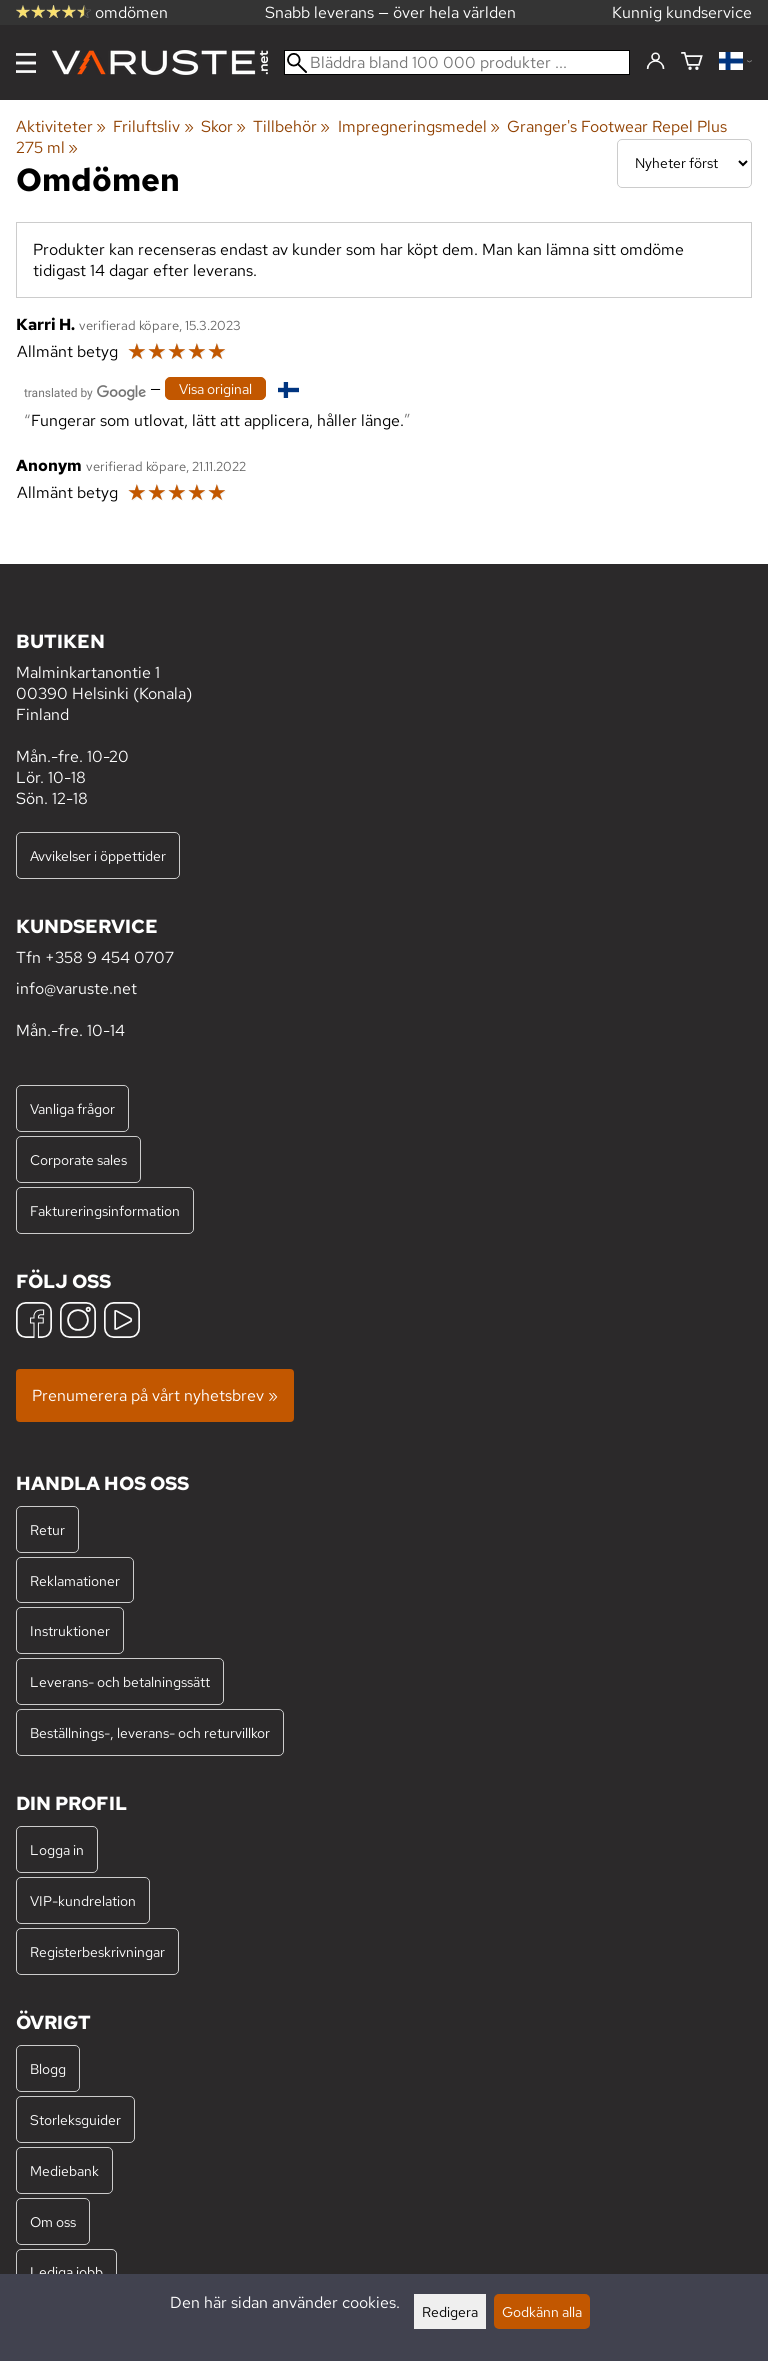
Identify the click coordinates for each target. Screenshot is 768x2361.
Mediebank (64, 2170)
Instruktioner (70, 1630)
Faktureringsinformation (105, 1210)
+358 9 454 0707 (109, 957)
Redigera (450, 2311)
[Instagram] (78, 1322)
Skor (223, 126)
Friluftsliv (153, 126)
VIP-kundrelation (83, 1900)
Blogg (48, 2068)
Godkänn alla (542, 2311)
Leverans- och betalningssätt (120, 1681)
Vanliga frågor (72, 1108)
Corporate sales (78, 1159)
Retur (47, 1529)
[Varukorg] (692, 62)
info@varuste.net (76, 988)
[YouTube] (122, 1322)
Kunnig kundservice (682, 12)
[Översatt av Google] (85, 390)
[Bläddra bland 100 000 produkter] (457, 62)
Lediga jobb (66, 2271)
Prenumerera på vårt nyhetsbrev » (155, 1395)
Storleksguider (75, 2119)
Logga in (57, 1849)
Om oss (53, 2221)
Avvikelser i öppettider (98, 855)
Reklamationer (75, 1580)
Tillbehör (291, 126)
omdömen (92, 12)
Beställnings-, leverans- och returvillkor (150, 1732)
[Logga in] (655, 62)
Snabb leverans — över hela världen (390, 12)
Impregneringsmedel (419, 126)
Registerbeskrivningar (97, 1951)
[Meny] (26, 63)
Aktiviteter (61, 126)
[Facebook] (34, 1322)
